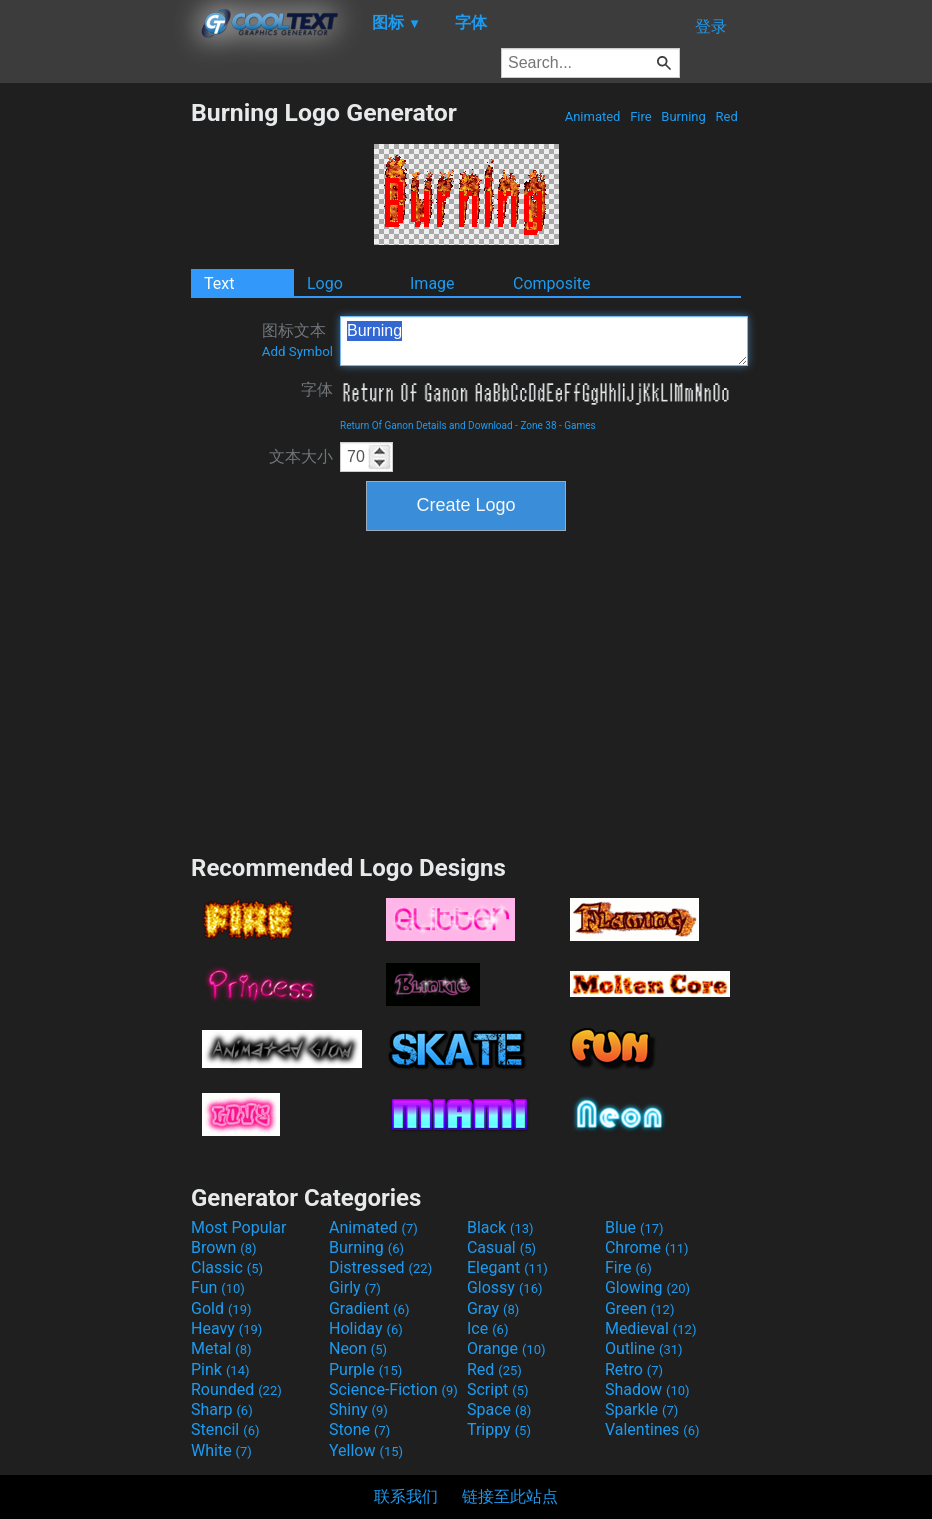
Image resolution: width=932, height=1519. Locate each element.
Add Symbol (297, 351)
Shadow (647, 1389)
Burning (683, 116)
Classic (227, 1267)
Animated (592, 116)
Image (432, 283)
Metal (221, 1348)
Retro (634, 1369)
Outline (644, 1348)
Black (500, 1227)
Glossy (505, 1287)
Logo (325, 283)
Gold (221, 1308)
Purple (365, 1369)
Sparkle (641, 1409)
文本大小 (301, 456)
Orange (506, 1348)
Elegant (507, 1267)
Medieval (651, 1328)
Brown (223, 1247)
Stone (359, 1429)
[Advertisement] (95, 398)
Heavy (226, 1328)
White (221, 1450)
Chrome (647, 1247)
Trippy (499, 1429)
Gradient (369, 1308)
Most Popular (239, 1227)
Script (498, 1389)
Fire (641, 116)
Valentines (652, 1429)
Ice (487, 1328)
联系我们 (406, 1496)
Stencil (225, 1429)
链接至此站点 (510, 1496)
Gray (493, 1308)
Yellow (366, 1450)
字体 (317, 389)
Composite (552, 283)
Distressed (380, 1267)
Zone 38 (538, 425)
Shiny (358, 1409)
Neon (358, 1348)
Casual (501, 1247)
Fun (218, 1287)
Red (726, 116)
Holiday (366, 1328)
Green (640, 1308)
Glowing (647, 1287)
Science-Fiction (393, 1389)
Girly (355, 1287)
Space (499, 1409)
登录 (711, 26)
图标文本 (297, 340)
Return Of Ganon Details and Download (426, 425)
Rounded (236, 1389)
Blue (634, 1227)
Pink (220, 1369)
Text (219, 283)
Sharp (222, 1409)
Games (579, 425)
